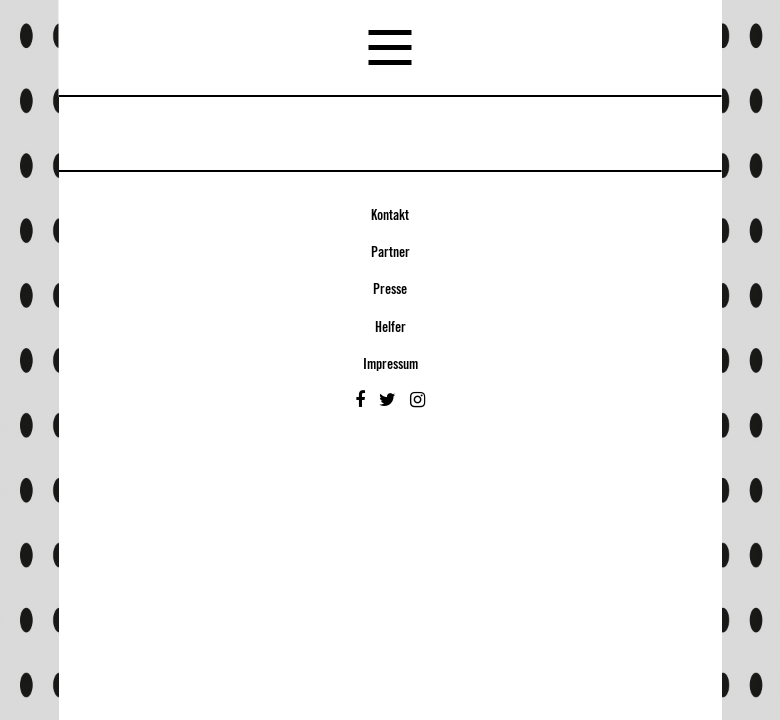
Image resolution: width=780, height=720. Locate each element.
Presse (390, 290)
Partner (390, 253)
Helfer (390, 328)
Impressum (390, 365)
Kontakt (390, 216)
